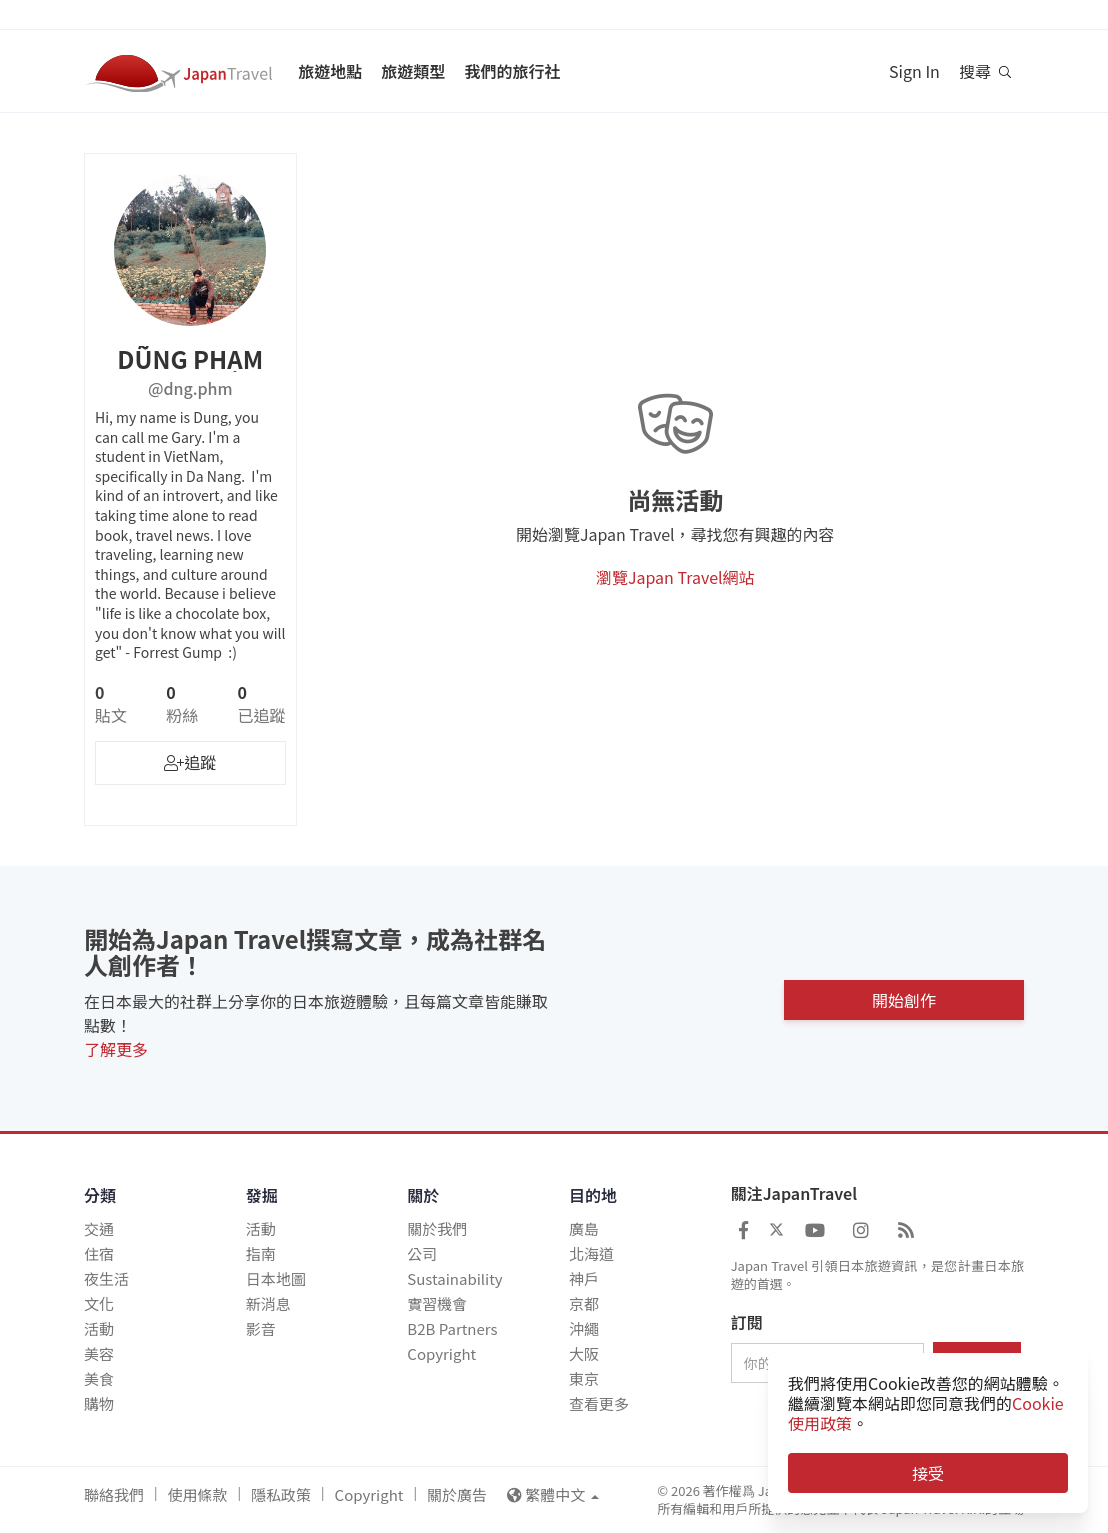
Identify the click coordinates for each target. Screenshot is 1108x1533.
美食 (99, 1378)
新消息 (268, 1303)
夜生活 (106, 1278)
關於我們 (437, 1228)
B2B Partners (452, 1328)
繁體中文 (553, 1494)
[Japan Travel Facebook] (743, 1229)
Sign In (914, 71)
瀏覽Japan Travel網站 (675, 577)
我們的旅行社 (512, 71)
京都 (584, 1303)
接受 (928, 1473)
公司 (422, 1253)
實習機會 (437, 1303)
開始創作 (904, 998)
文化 (99, 1303)
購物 (99, 1403)
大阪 (584, 1353)
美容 (99, 1353)
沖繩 (584, 1328)
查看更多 (599, 1403)
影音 (261, 1328)
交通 (99, 1228)
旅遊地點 (330, 71)
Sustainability (454, 1278)
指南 (261, 1253)
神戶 (584, 1278)
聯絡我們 (114, 1494)
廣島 (584, 1228)
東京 (584, 1378)
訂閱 (747, 1323)
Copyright (441, 1353)
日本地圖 (276, 1278)
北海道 (591, 1253)
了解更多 (116, 1049)
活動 (99, 1328)
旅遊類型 (413, 71)
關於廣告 (457, 1494)
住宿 (99, 1253)
